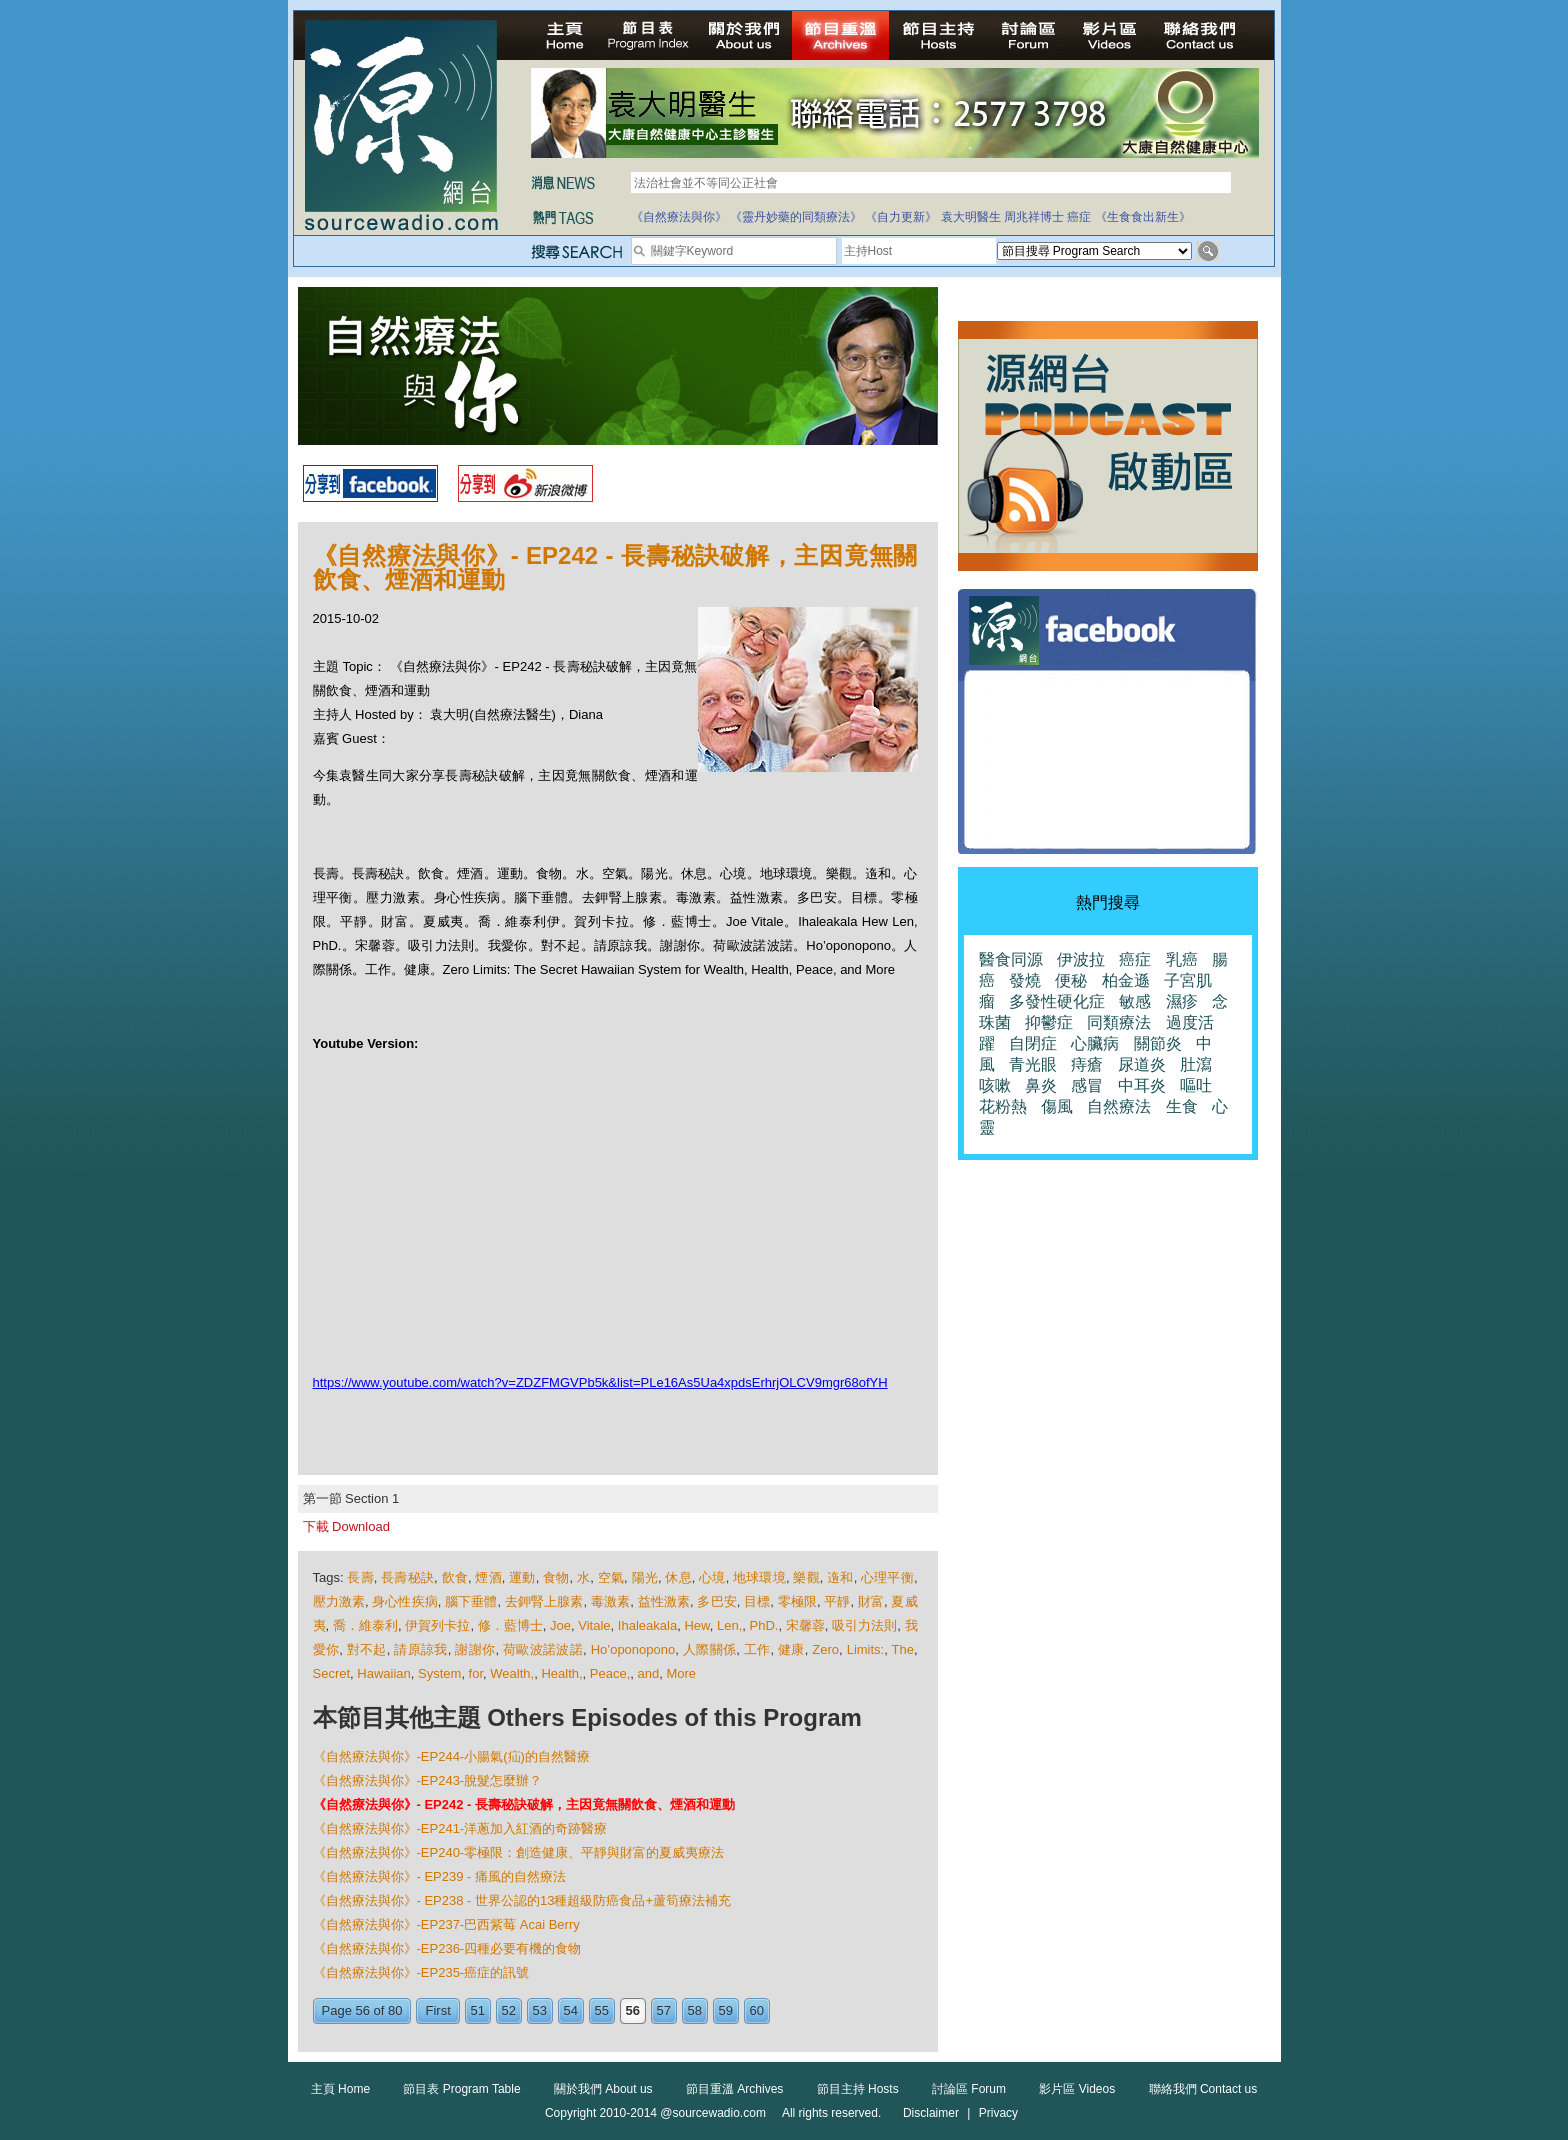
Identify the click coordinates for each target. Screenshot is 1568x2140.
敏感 (1135, 1001)
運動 (522, 1577)
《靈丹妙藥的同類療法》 (796, 217)
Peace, (610, 1673)
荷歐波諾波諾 (543, 1649)
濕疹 (1182, 1001)
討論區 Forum (969, 2089)
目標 (757, 1601)
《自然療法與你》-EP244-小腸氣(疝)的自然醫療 (451, 1756)
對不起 (367, 1649)
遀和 (840, 1577)
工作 (757, 1649)
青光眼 (1033, 1064)
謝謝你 (475, 1649)
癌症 (1079, 217)
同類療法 (1119, 1022)
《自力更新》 (901, 217)
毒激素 (610, 1601)
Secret (332, 1673)
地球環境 (759, 1577)
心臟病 (1095, 1043)
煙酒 (488, 1577)
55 (602, 2010)
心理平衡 (887, 1577)
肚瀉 (1196, 1064)
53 (540, 2010)
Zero (825, 1649)
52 (509, 2010)
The (903, 1649)
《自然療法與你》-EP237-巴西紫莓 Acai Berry (446, 1924)
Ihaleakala (647, 1625)
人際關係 (709, 1649)
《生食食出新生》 (1143, 217)
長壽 (360, 1577)
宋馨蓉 (805, 1625)
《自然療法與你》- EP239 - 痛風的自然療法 (440, 1876)
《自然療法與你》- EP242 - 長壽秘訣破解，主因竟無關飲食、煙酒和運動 (524, 1804)
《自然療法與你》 (679, 217)
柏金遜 (1126, 980)
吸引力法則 (864, 1625)
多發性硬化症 (1057, 1001)
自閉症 (1033, 1043)
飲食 (455, 1577)
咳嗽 (995, 1085)
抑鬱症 (1049, 1022)
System (439, 1673)
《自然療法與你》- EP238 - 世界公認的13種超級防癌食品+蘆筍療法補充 (522, 1900)
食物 (556, 1577)
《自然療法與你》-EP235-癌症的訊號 (421, 1972)
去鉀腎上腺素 (544, 1601)
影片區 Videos (1077, 2089)
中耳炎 (1142, 1085)
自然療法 (1119, 1106)
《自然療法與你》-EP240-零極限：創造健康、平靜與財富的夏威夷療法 (519, 1852)
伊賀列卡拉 (437, 1625)
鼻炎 (1041, 1085)
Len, (729, 1625)
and (649, 1673)
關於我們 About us (603, 2089)
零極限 (797, 1601)
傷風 (1057, 1106)
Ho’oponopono (633, 1649)
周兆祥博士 (1034, 217)
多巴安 (716, 1601)
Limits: (866, 1649)
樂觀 (806, 1577)
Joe (560, 1625)
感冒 (1087, 1085)
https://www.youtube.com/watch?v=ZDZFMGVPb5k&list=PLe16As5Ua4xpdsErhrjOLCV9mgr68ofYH (600, 1382)
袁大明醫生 (971, 217)
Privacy (998, 2113)
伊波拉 (1081, 959)
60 (757, 2010)
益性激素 (664, 1601)
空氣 (611, 1577)
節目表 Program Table (461, 2089)
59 (726, 2010)
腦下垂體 (471, 1601)
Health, (561, 1673)
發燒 (1025, 980)
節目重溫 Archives (734, 2089)
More (681, 1673)
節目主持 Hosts (858, 2089)
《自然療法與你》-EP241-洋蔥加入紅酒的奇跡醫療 (460, 1828)
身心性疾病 (405, 1601)
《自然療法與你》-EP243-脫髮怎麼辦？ (428, 1780)
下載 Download (346, 1526)
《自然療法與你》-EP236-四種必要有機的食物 (447, 1948)
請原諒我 (420, 1649)
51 (478, 2010)
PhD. (764, 1625)
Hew (696, 1625)
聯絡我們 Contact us (1203, 2089)
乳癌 (1182, 959)
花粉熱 (1003, 1106)
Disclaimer (931, 2113)
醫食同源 (1011, 959)
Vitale (594, 1625)
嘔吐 (1196, 1085)
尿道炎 (1142, 1064)
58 (695, 2010)
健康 (791, 1649)
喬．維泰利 (365, 1625)
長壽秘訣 (407, 1577)
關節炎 (1158, 1043)
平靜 (837, 1601)
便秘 (1071, 980)
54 (571, 2010)
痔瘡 (1087, 1064)
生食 (1182, 1106)
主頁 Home (340, 2089)
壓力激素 (339, 1601)
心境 (712, 1577)
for (476, 1673)
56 (633, 2010)
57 (664, 2010)
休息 (678, 1577)
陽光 (645, 1577)
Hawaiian (383, 1673)
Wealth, (512, 1673)
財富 (871, 1601)
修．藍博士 (510, 1625)
